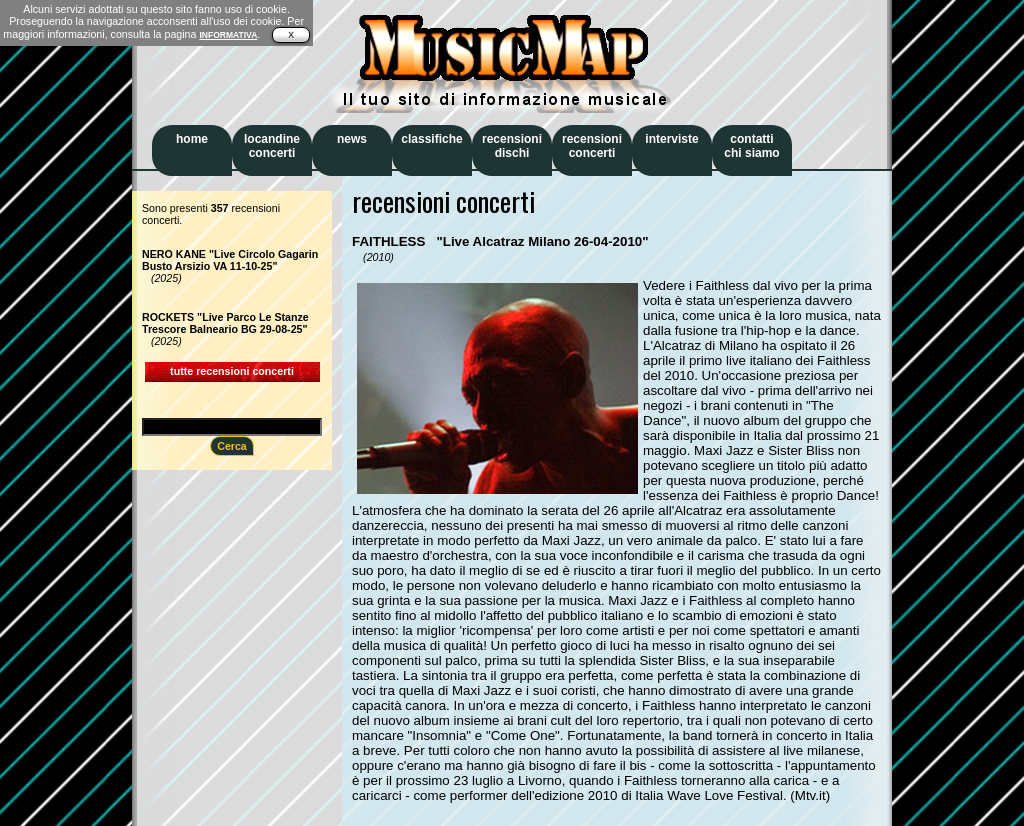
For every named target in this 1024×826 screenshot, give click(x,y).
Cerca (232, 446)
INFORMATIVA (228, 35)
